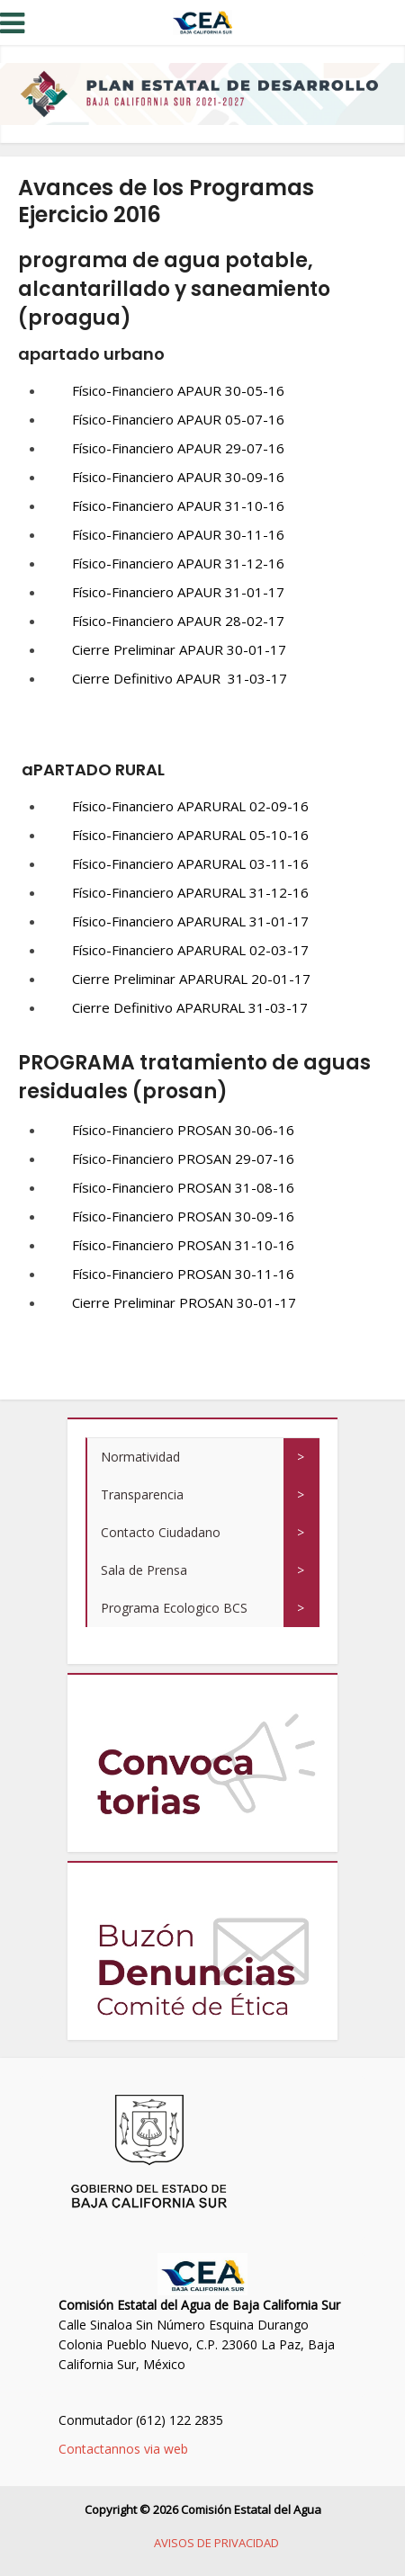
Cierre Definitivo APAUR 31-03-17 (179, 678)
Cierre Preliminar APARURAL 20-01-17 (191, 979)
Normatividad (140, 1456)
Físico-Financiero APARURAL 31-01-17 (190, 921)
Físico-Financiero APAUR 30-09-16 (178, 477)
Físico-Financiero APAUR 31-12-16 (178, 563)
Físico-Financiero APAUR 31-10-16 (178, 505)
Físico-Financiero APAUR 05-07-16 (178, 419)
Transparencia (142, 1494)
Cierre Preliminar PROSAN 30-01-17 (184, 1302)
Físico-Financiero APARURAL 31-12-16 (190, 892)
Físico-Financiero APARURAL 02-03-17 (190, 950)
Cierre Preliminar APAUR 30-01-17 (179, 649)
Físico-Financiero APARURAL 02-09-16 (190, 806)
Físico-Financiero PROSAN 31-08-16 (183, 1187)
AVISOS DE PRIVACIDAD (216, 2543)
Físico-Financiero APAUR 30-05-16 (178, 390)
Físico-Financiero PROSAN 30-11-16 (183, 1274)
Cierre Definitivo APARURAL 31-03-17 (190, 1007)
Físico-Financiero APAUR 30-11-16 (178, 534)
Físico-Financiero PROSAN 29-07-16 (183, 1158)
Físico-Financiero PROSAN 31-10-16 (183, 1245)
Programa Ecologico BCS (174, 1607)
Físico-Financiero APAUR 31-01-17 (178, 592)
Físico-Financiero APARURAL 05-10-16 (190, 835)
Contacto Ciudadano (160, 1532)
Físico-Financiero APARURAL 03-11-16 (190, 863)
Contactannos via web (123, 2448)
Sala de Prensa (144, 1570)
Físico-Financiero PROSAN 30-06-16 (183, 1130)
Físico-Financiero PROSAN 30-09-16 (183, 1216)
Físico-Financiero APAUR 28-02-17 (178, 621)
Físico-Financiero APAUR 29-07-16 (178, 448)
